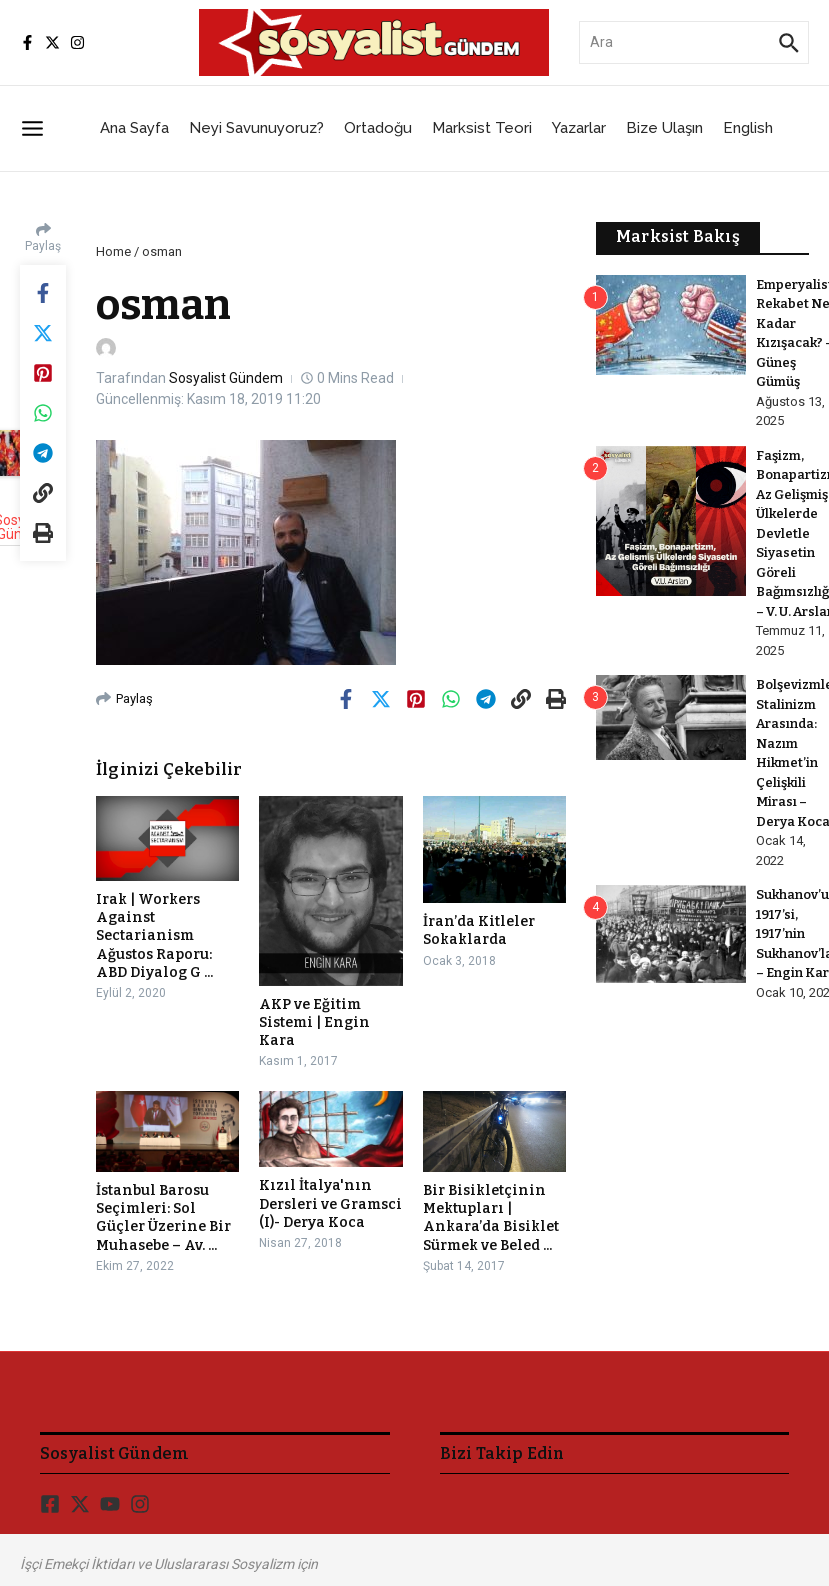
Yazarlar (579, 128)
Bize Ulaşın (664, 128)
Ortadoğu (378, 128)
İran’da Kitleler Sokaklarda (479, 930)
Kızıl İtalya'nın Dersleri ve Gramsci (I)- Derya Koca (330, 1203)
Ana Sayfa (134, 128)
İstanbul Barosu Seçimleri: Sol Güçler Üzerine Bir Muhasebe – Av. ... (163, 1218)
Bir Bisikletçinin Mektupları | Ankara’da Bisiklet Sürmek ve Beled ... (491, 1218)
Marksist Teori (482, 128)
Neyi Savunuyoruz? (256, 128)
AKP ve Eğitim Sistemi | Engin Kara (314, 1022)
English (748, 128)
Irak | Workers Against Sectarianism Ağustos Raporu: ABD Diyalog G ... (154, 936)
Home (113, 251)
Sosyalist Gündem (226, 378)
